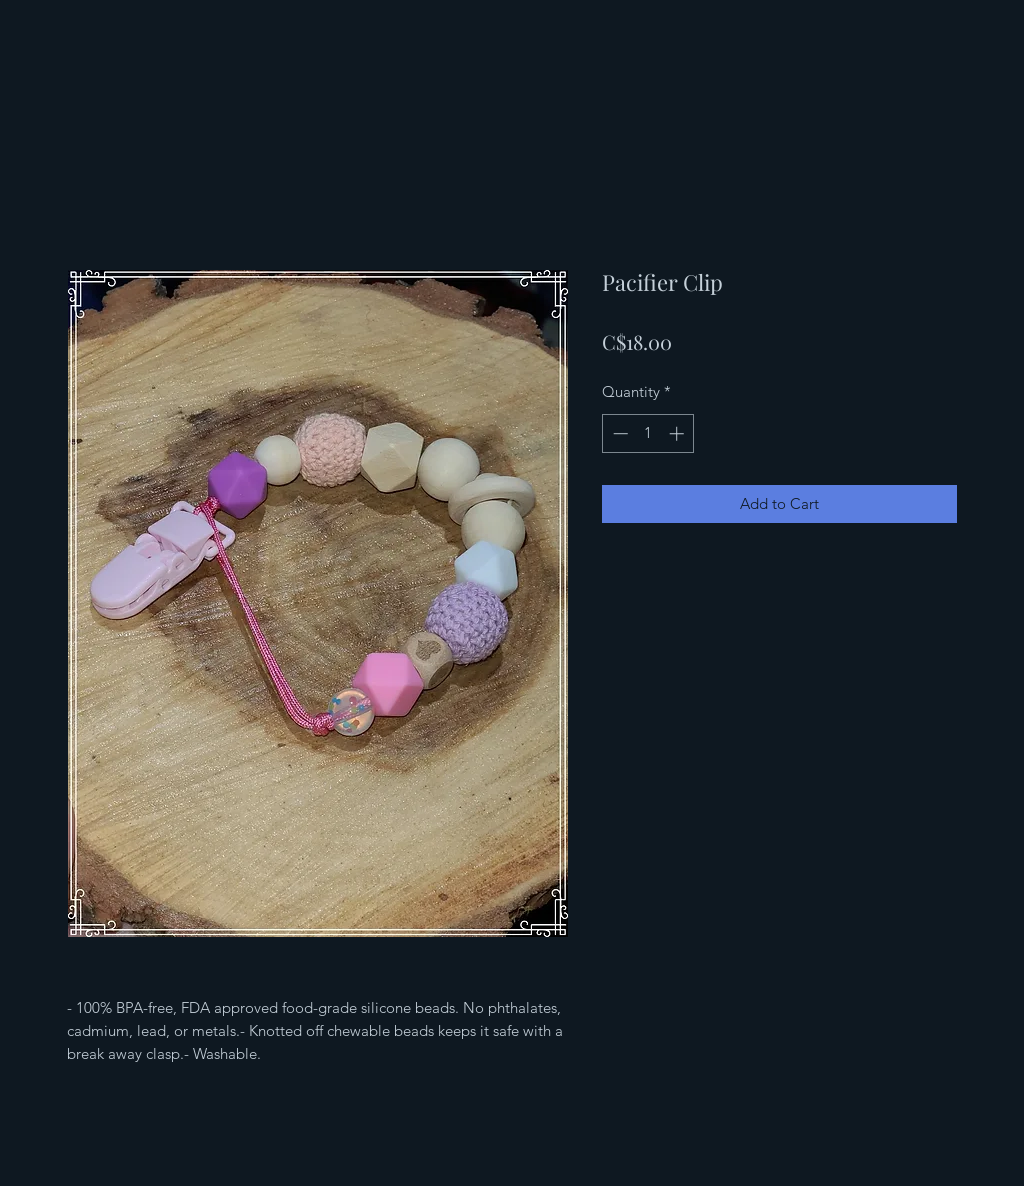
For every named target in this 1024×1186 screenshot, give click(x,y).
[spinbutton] (648, 433)
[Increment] (678, 433)
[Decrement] (618, 433)
